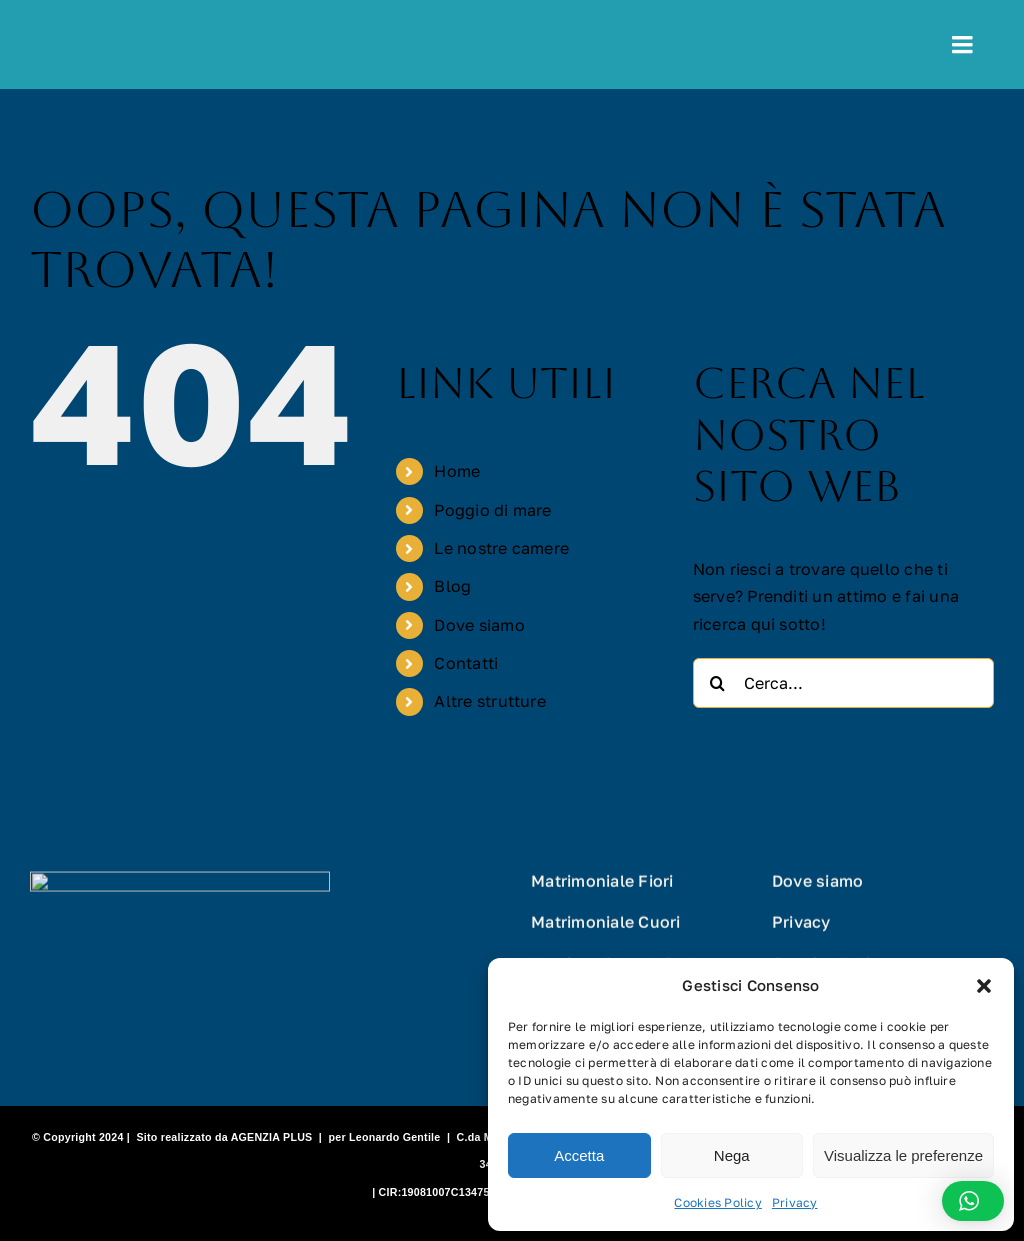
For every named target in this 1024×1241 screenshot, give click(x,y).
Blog (452, 586)
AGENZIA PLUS (272, 1137)
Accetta (579, 1155)
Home (457, 471)
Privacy (795, 1202)
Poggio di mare (492, 510)
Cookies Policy (717, 1202)
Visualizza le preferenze (903, 1155)
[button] (984, 986)
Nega (732, 1155)
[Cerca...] (843, 683)
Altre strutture (490, 701)
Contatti (466, 663)
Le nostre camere (501, 548)
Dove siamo (479, 625)
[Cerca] (718, 683)
